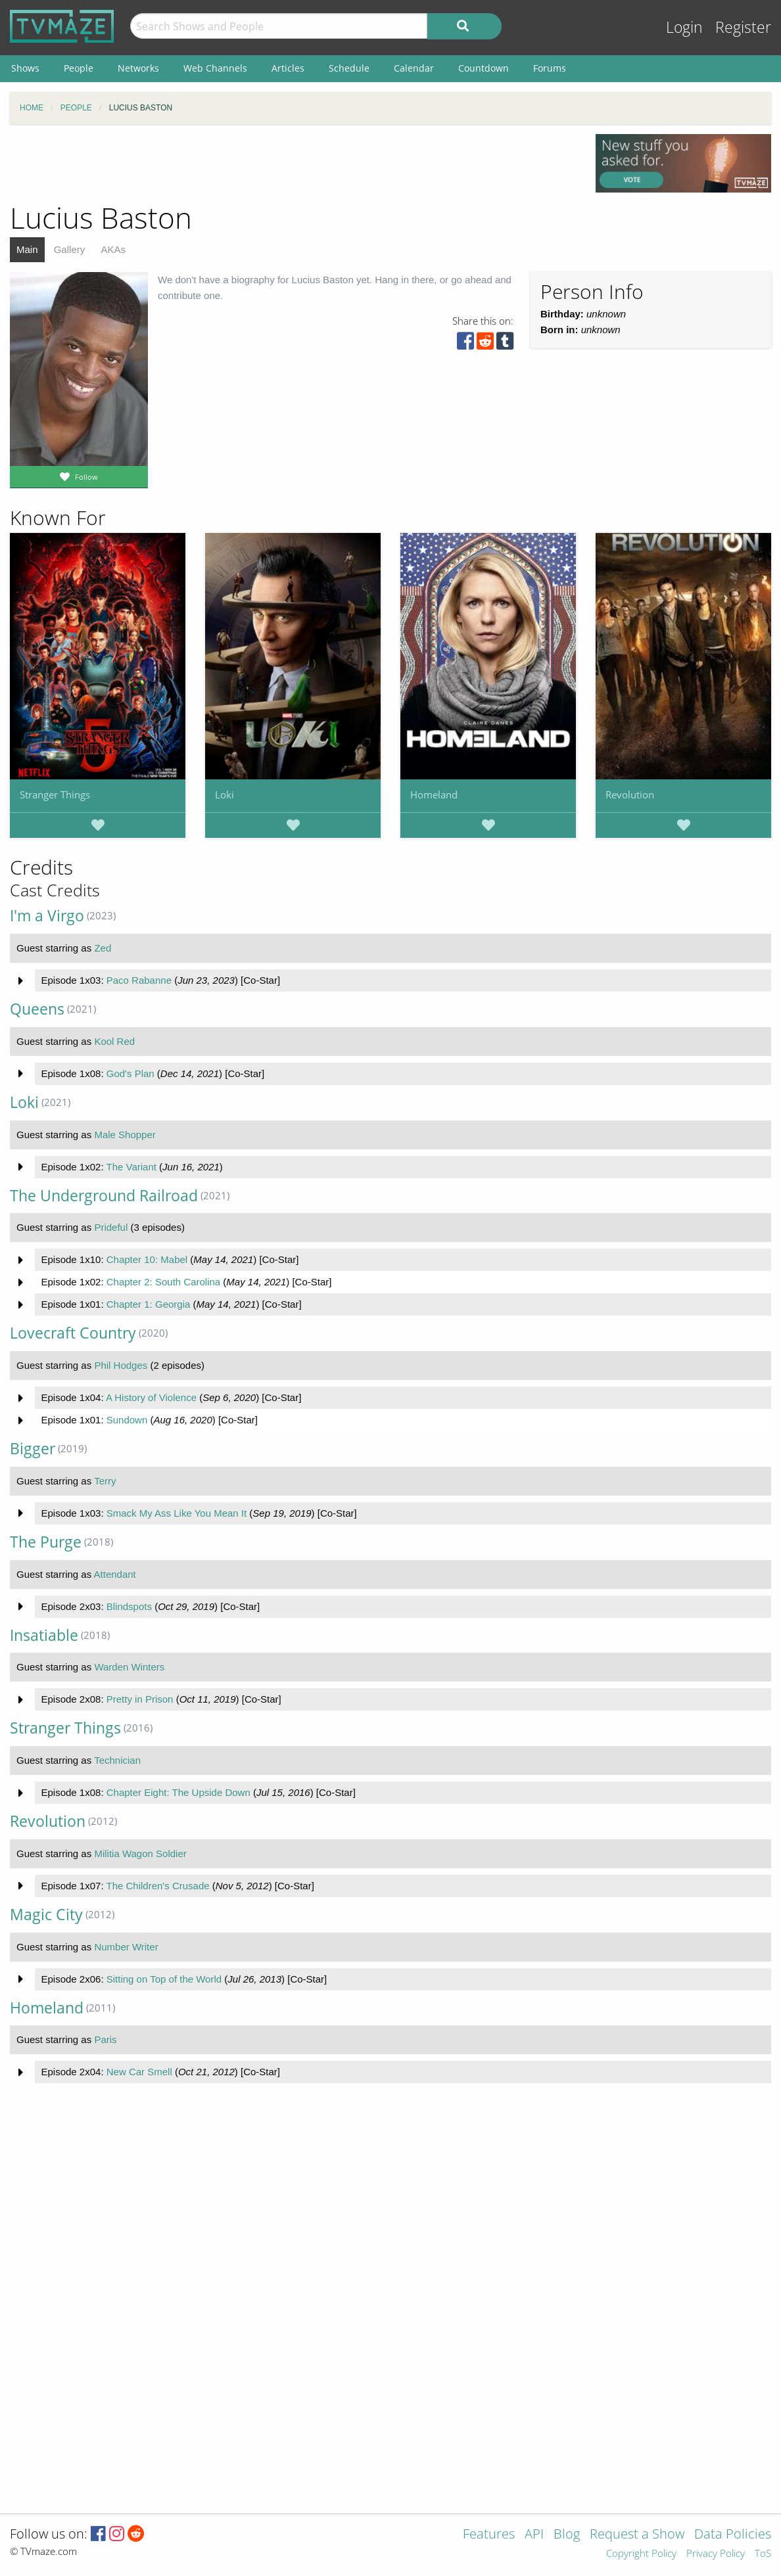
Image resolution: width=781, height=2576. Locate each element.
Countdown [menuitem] (483, 68)
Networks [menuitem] (138, 68)
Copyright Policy (641, 2554)
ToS (763, 2554)
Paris (105, 2039)
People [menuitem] (78, 68)
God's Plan (130, 1073)
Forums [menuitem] (549, 68)
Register (743, 27)
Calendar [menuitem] (414, 68)
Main (27, 249)
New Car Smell (139, 2071)
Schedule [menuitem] (349, 68)
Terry (105, 1480)
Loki (224, 794)
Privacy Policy (715, 2554)
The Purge (46, 1542)
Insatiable (44, 1635)
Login (684, 27)
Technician (117, 1760)
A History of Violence (151, 1397)
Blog (567, 2534)
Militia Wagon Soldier (140, 1853)
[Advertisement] (293, 163)
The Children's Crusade (157, 1885)
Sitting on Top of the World (164, 1979)
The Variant (131, 1166)
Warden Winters (129, 1666)
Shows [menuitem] (25, 68)
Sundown (127, 1419)
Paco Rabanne (139, 980)
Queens (37, 1009)
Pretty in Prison (140, 1699)
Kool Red (114, 1041)
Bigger (32, 1448)
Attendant (115, 1574)
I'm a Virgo (47, 916)
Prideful (111, 1227)
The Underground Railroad (104, 1195)
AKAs (113, 249)
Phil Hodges (120, 1365)
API (534, 2534)
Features (489, 2534)
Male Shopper (124, 1134)
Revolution (629, 794)
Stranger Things (55, 794)
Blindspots (129, 1606)
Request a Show (637, 2534)
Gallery (69, 249)
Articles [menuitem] (288, 68)
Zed (102, 948)
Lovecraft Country (73, 1333)
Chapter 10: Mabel (146, 1259)
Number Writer (126, 1946)
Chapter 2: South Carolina (163, 1281)
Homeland (434, 794)
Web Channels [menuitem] (215, 68)
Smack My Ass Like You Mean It (176, 1513)
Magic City (46, 1914)
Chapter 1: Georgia (148, 1304)
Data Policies (732, 2534)
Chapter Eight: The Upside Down (178, 1792)
